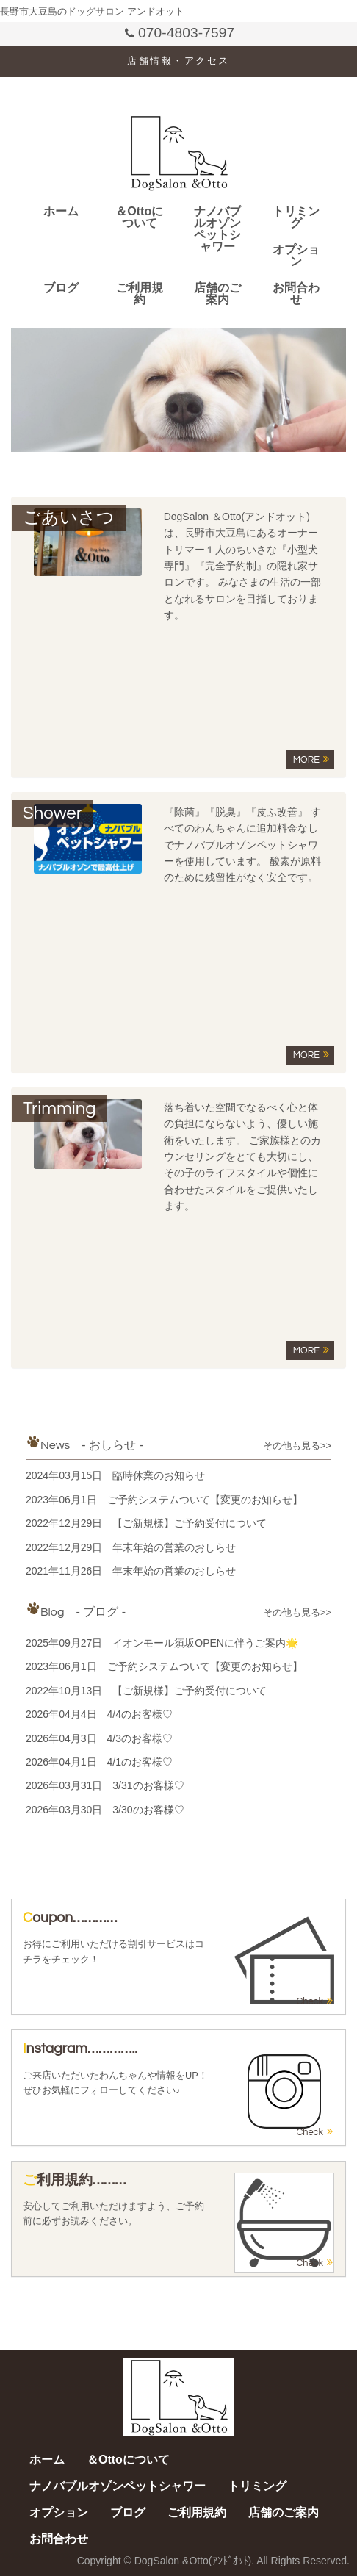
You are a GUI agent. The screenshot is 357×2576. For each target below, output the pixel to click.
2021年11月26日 (131, 1571)
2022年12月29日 (146, 1523)
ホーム (61, 211)
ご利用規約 (139, 293)
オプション (296, 255)
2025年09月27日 (162, 1643)
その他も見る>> (297, 1446)
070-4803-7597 (179, 33)
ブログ (61, 287)
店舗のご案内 (217, 293)
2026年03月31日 (105, 1785)
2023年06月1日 (164, 1499)
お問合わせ (296, 293)
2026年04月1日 (99, 1762)
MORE (311, 759)
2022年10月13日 (146, 1691)
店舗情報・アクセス (178, 60)
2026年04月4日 (99, 1714)
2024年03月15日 (115, 1475)
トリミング (296, 217)
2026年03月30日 (105, 1810)
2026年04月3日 (99, 1738)
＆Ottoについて (139, 217)
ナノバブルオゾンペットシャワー (217, 229)
